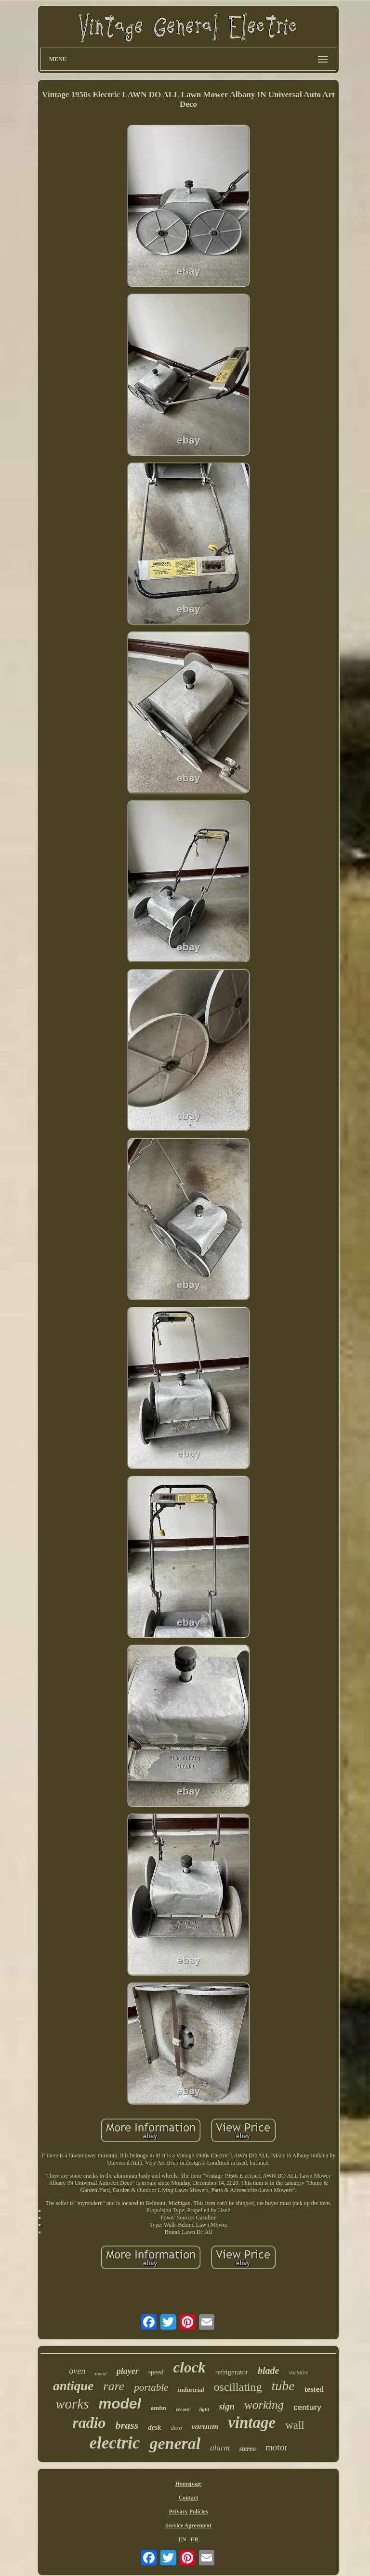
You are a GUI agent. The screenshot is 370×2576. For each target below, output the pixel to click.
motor (276, 2447)
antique (73, 2386)
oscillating (238, 2387)
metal (100, 2373)
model (119, 2403)
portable (151, 2387)
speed (156, 2372)
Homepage (188, 2483)
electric (115, 2443)
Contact (188, 2497)
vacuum (204, 2426)
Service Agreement (188, 2525)
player (128, 2371)
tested (314, 2389)
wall (294, 2425)
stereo (247, 2448)
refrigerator (231, 2372)
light (204, 2409)
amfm (159, 2407)
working (264, 2404)
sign (227, 2406)
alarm (220, 2447)
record (182, 2409)
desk (154, 2427)
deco (176, 2427)
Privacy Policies (188, 2511)
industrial (191, 2389)
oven (77, 2371)
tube (282, 2385)
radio (89, 2422)
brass (127, 2425)
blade (268, 2370)
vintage (252, 2422)
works (72, 2403)
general (174, 2443)
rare (113, 2386)
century (307, 2407)
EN (182, 2539)
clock (189, 2367)
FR (194, 2539)
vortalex (298, 2372)
